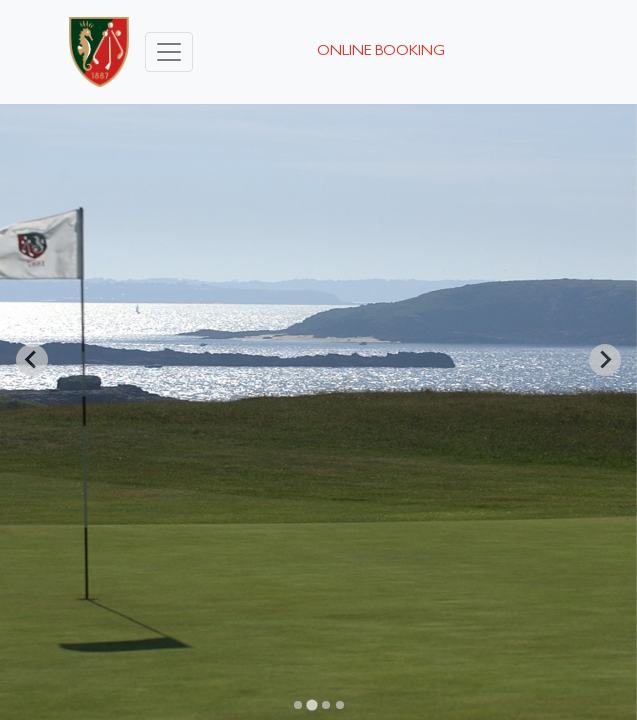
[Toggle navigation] (169, 52)
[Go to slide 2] (311, 704)
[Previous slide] (32, 360)
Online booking (381, 52)
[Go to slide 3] (326, 705)
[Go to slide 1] (298, 705)
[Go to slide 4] (340, 705)
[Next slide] (605, 360)
